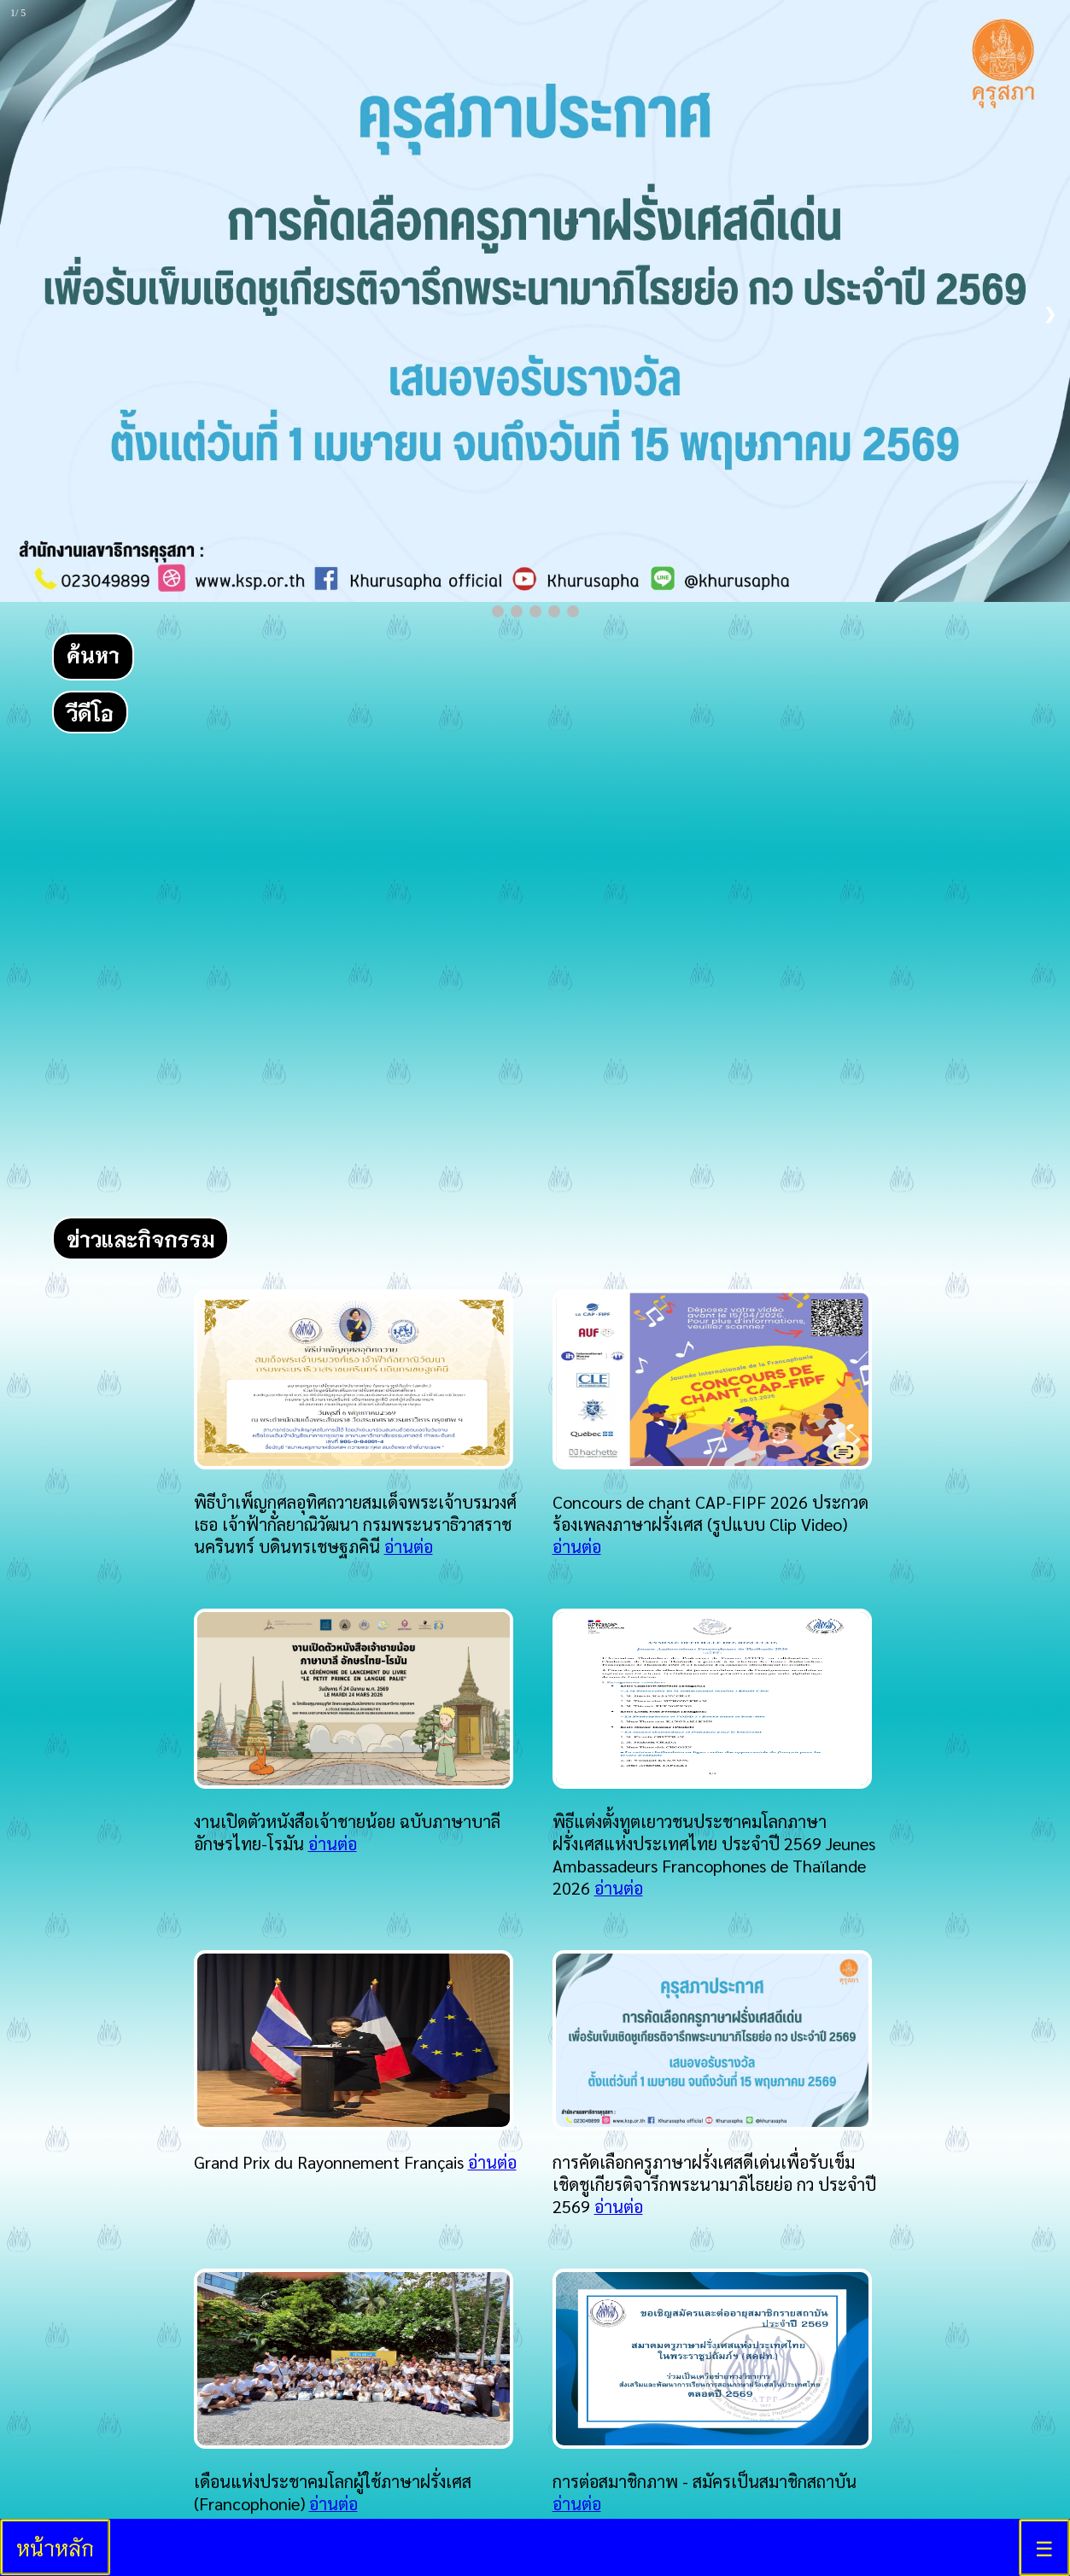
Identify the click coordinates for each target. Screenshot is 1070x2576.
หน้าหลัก (55, 2547)
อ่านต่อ (408, 1546)
